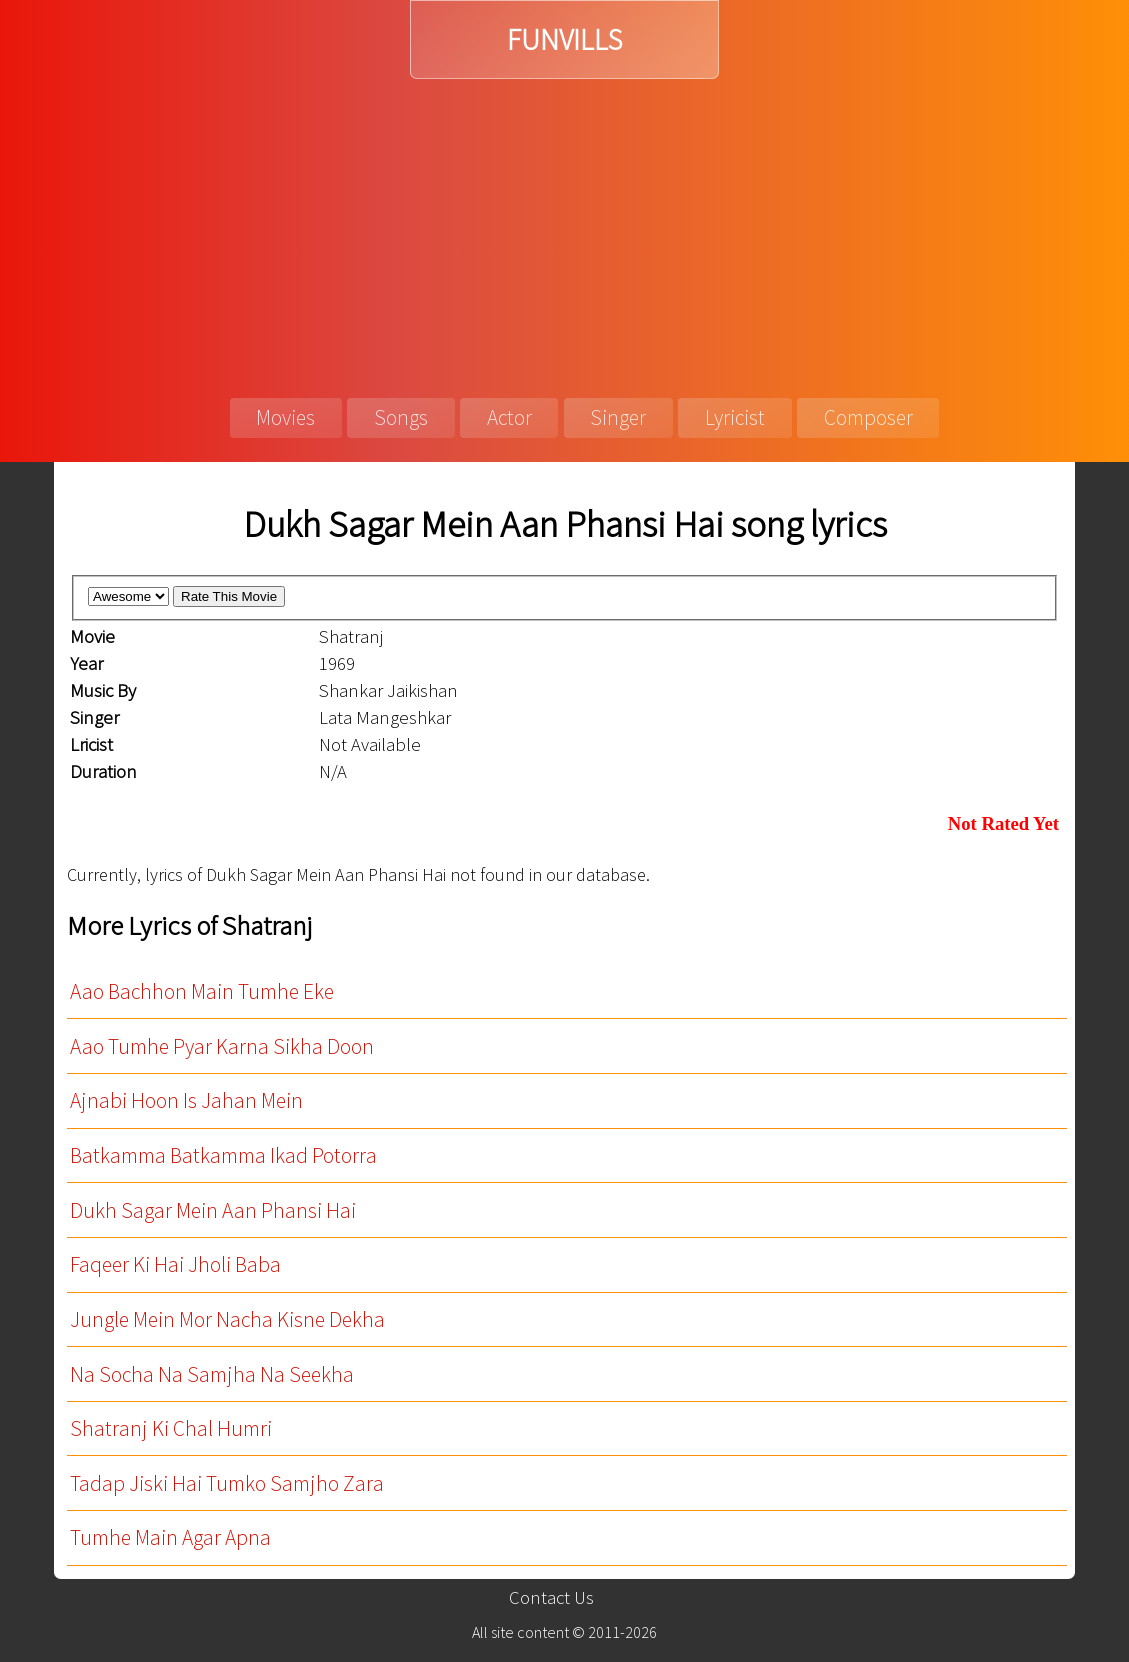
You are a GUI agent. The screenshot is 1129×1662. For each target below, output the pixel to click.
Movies (285, 417)
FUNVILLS (564, 39)
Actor (509, 417)
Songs (401, 417)
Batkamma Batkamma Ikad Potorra (223, 1155)
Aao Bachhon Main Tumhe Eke (202, 991)
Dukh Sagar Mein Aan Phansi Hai (213, 1210)
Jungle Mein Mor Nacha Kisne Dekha (227, 1319)
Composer (868, 417)
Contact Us (551, 1597)
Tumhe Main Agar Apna (170, 1537)
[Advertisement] (564, 229)
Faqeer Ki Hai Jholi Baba (175, 1264)
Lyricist (735, 417)
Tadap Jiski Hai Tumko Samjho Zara (227, 1483)
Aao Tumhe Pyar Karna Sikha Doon (222, 1046)
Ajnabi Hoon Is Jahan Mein (186, 1100)
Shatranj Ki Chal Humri (171, 1428)
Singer (618, 417)
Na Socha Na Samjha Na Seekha (212, 1374)
